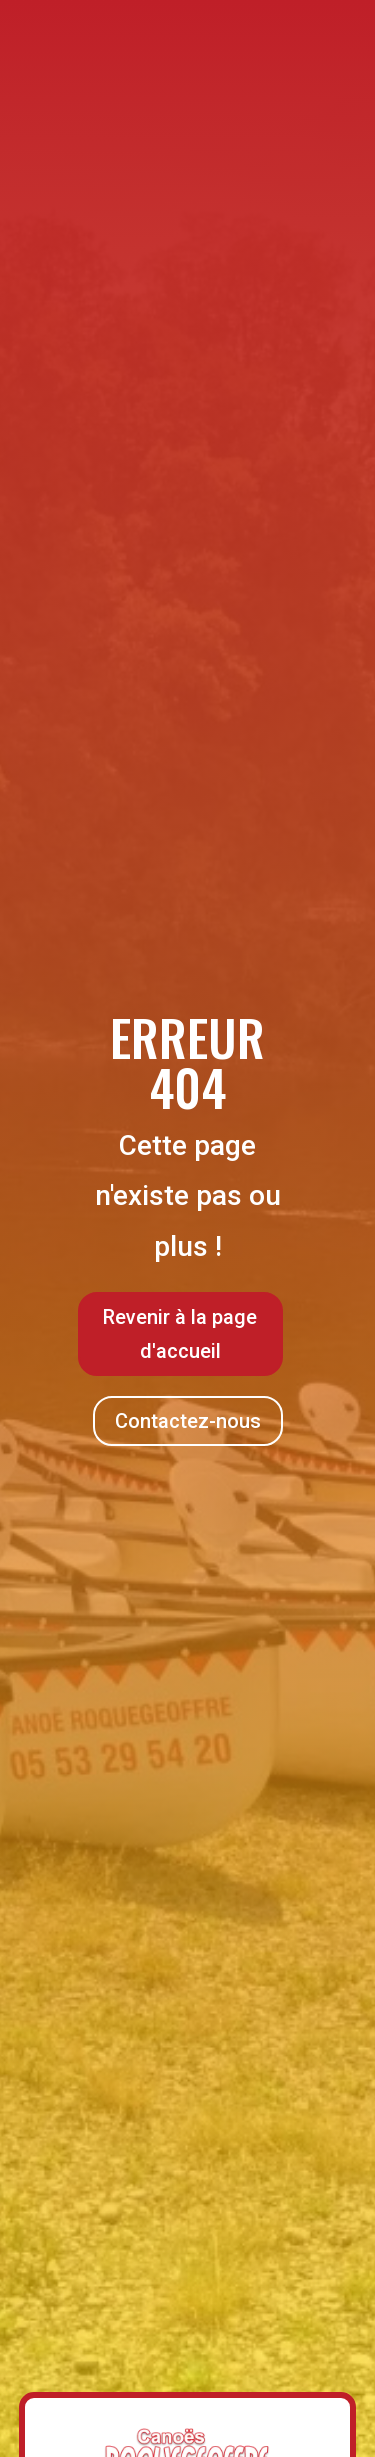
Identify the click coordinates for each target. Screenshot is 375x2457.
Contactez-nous (188, 1421)
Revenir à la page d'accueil (180, 1334)
